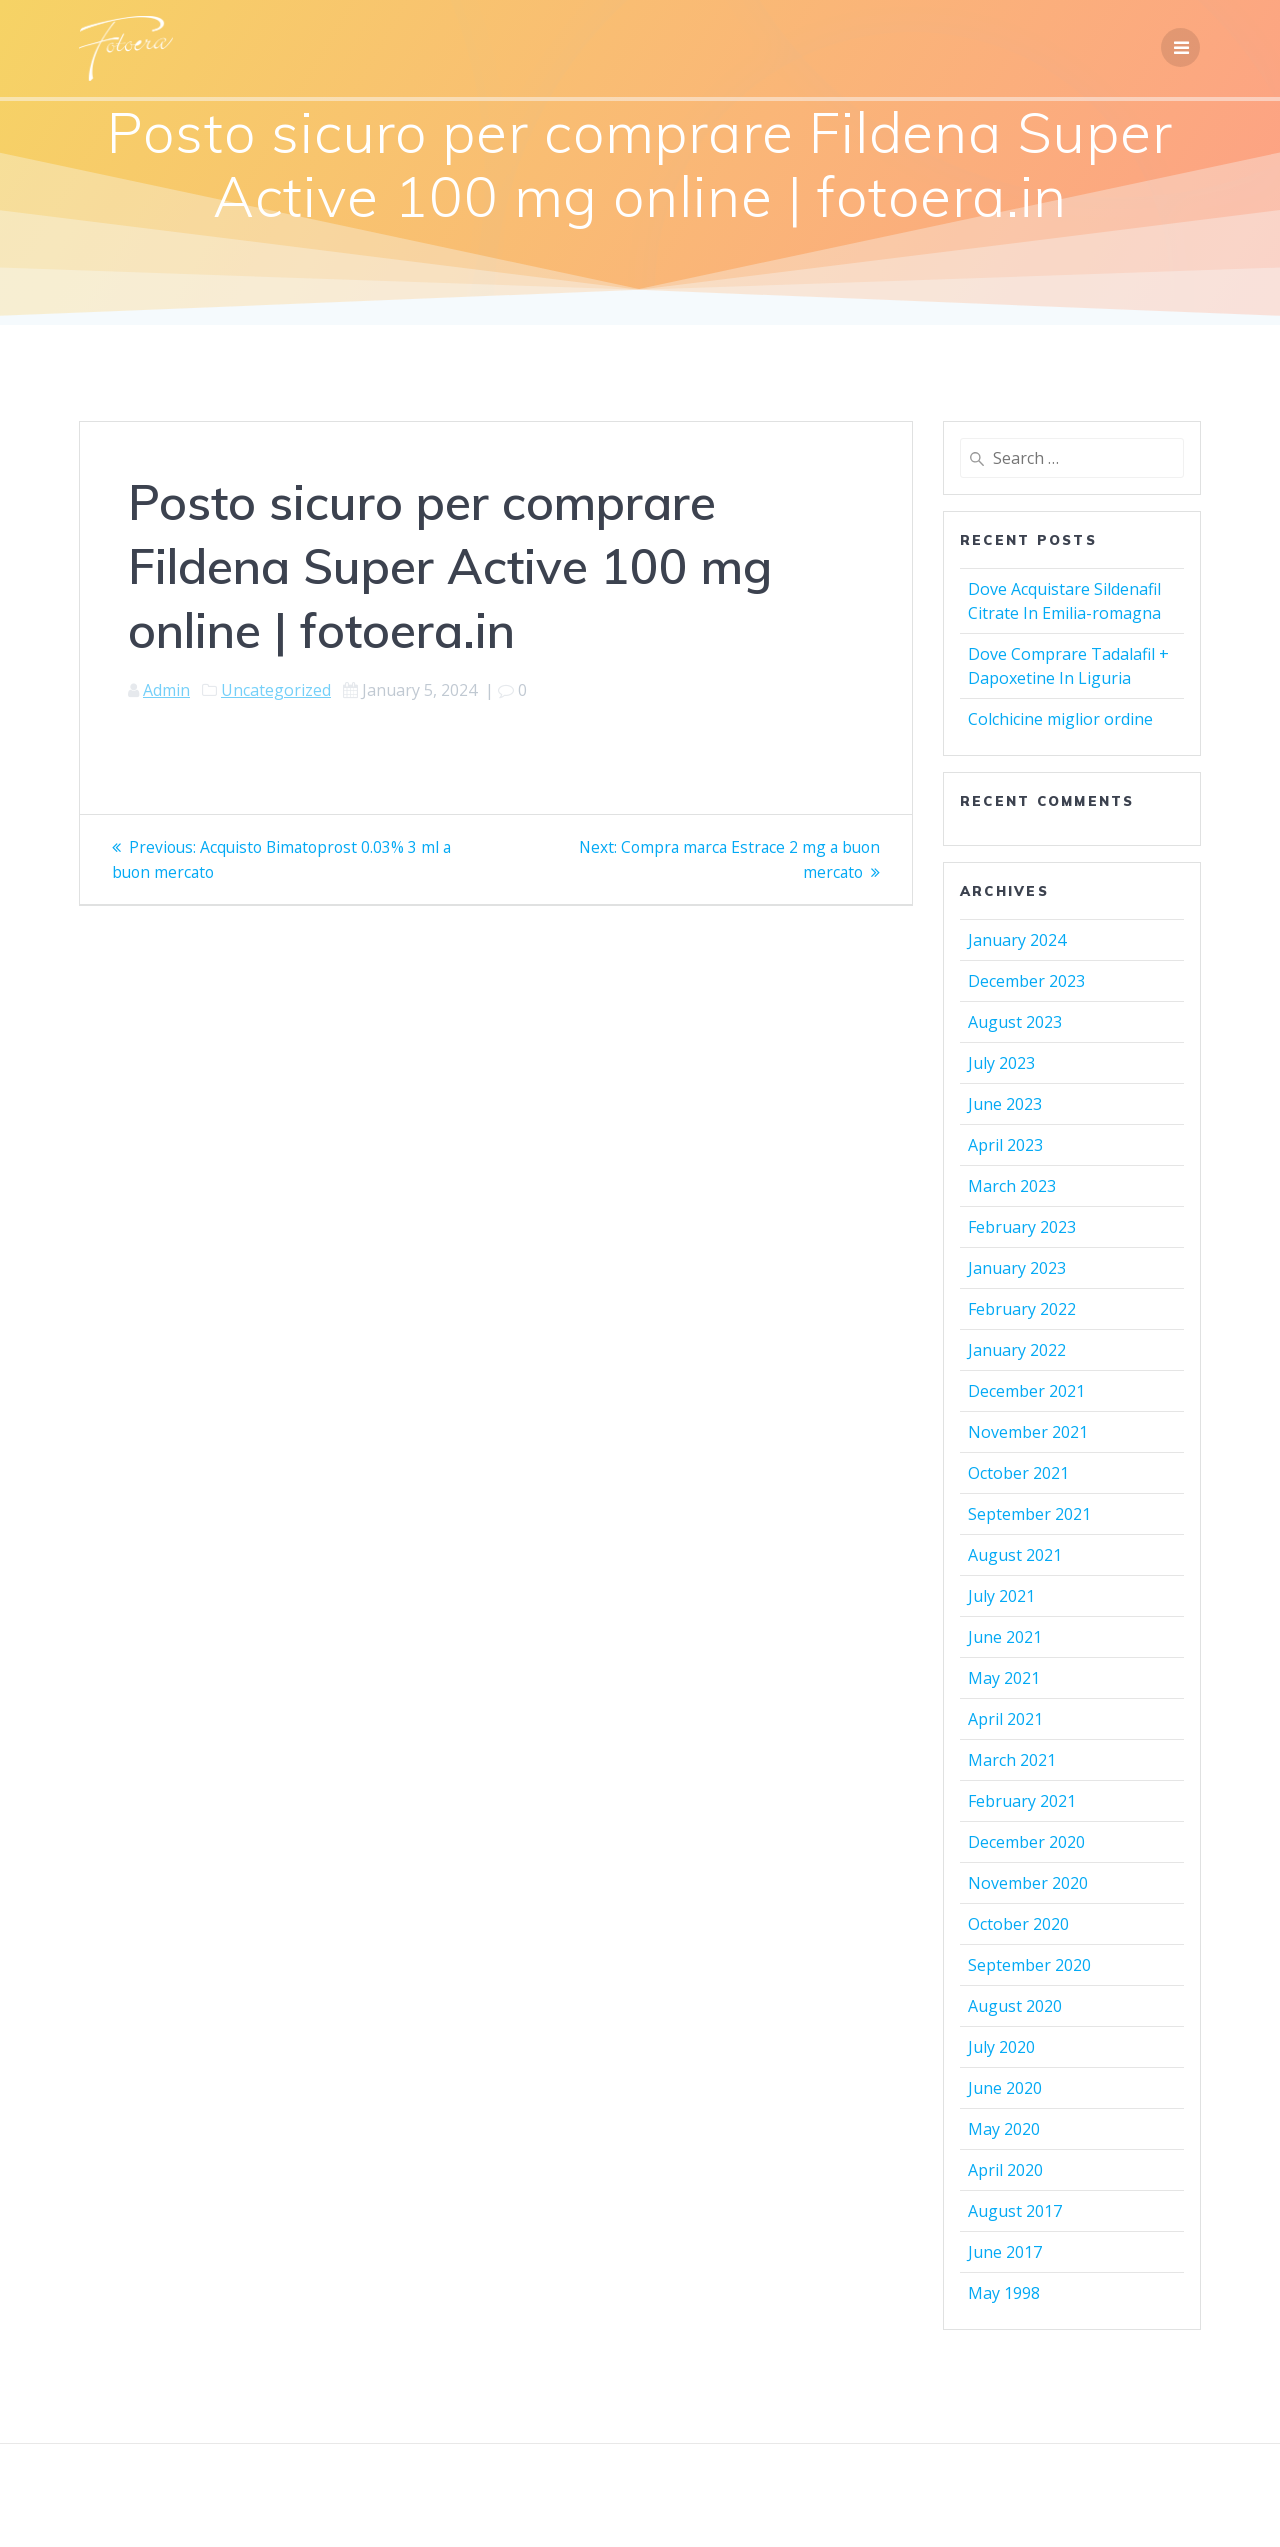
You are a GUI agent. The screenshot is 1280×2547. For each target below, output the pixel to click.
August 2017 (1015, 2211)
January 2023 (1017, 1268)
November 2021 (1028, 1432)
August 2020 (1015, 2006)
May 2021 (1004, 1678)
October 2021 (1018, 1473)
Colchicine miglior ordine (1060, 719)
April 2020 (1005, 2170)
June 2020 (1005, 2088)
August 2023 (1015, 1022)
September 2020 (1029, 1965)
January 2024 (1017, 940)
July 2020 (1001, 2047)
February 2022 (1022, 1309)
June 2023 (1005, 1104)
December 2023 (1026, 981)
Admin (166, 690)
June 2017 (1005, 2252)
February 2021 (1022, 1801)
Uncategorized (276, 690)
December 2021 (1026, 1391)
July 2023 (1001, 1063)
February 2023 (1022, 1227)
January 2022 (1017, 1350)
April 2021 (1005, 1719)
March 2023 (1012, 1186)
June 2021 (1005, 1637)
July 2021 (1001, 1596)
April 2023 (1005, 1145)
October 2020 (1018, 1924)
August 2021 (1015, 1555)
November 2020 (1028, 1883)
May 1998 (1004, 2293)
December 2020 (1026, 1842)
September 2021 (1029, 1514)
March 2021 (1012, 1760)
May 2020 (1004, 2129)
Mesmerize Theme (821, 2496)
